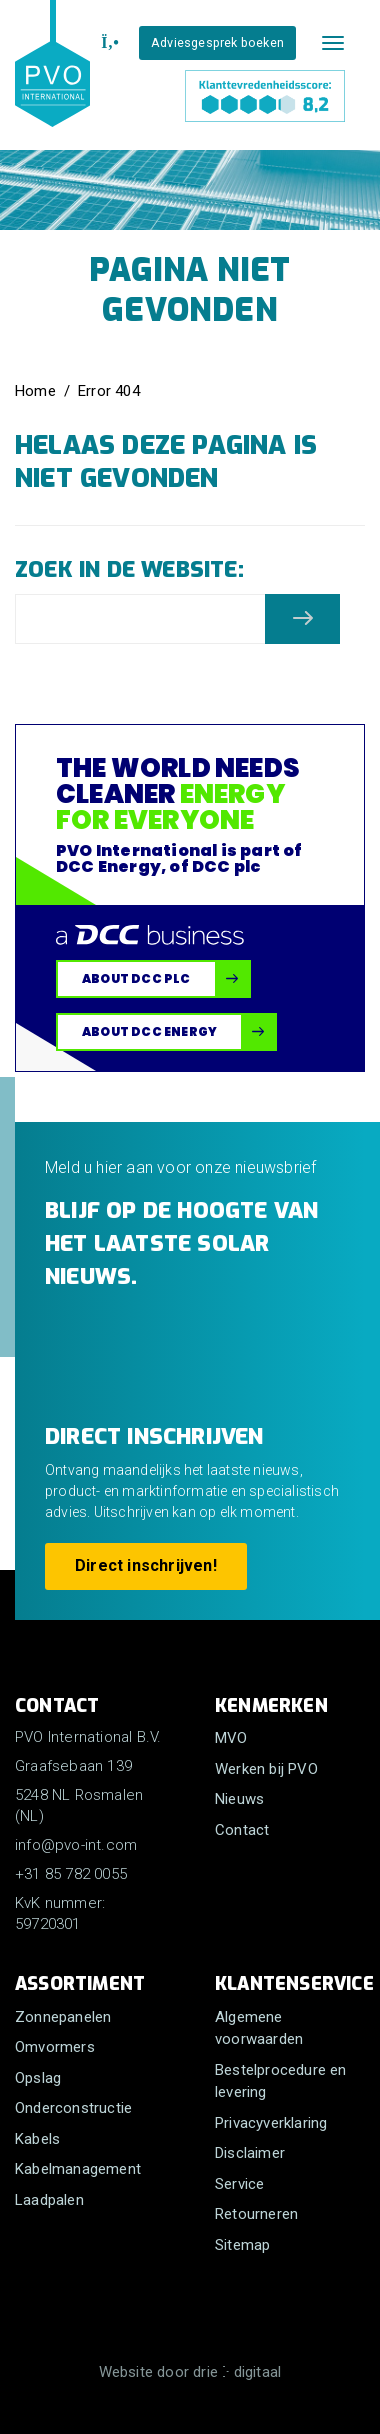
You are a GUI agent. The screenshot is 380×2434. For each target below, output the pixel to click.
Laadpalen (49, 2200)
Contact (242, 1830)
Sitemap (242, 2245)
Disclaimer (250, 2153)
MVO (231, 1738)
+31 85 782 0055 (71, 1874)
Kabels (37, 2139)
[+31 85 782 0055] (107, 43)
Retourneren (256, 2214)
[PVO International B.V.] (52, 82)
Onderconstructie (73, 2108)
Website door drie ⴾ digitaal (190, 2372)
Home (35, 391)
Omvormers (55, 2047)
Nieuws (239, 1799)
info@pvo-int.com (76, 1845)
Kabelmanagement (78, 2169)
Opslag (38, 2078)
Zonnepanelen (63, 2017)
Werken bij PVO (266, 1769)
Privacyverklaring (271, 2123)
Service (239, 2184)
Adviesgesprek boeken (217, 42)
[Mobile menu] (333, 43)
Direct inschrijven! (146, 1565)
